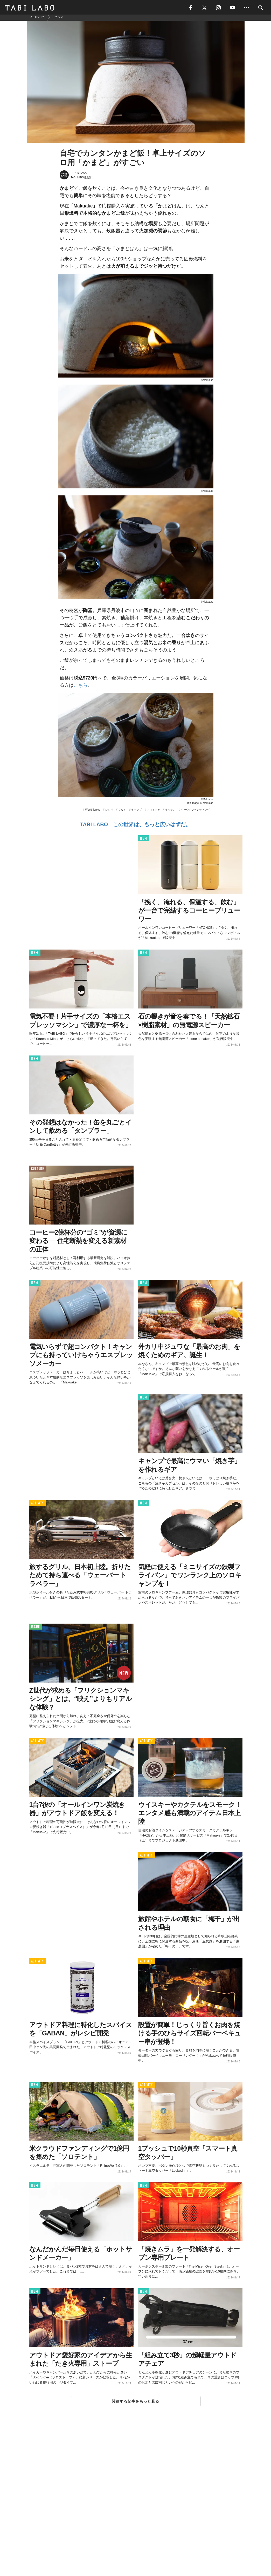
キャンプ (136, 811)
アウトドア (153, 811)
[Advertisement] (136, 2504)
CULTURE (37, 1171)
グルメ (122, 811)
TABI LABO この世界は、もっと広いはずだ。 (135, 826)
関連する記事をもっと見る (135, 2403)
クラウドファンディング (195, 811)
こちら (81, 687)
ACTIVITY (37, 1505)
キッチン (170, 811)
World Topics (92, 811)
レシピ (109, 811)
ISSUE (35, 1629)
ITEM (143, 841)
